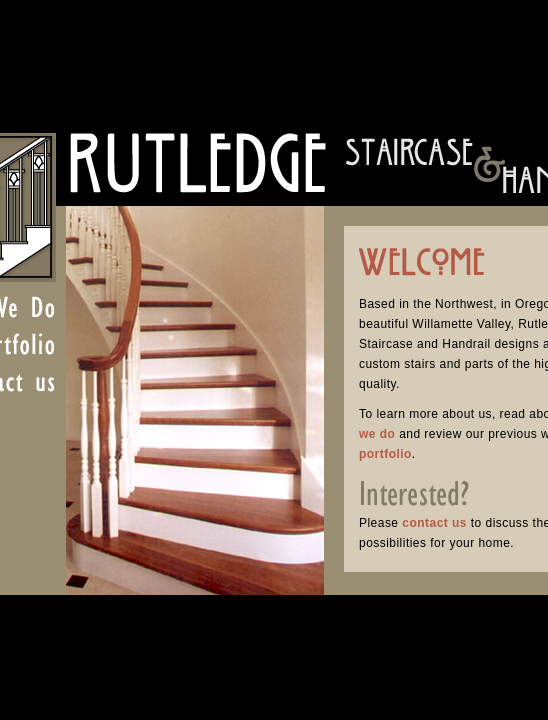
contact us (434, 523)
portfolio (385, 454)
